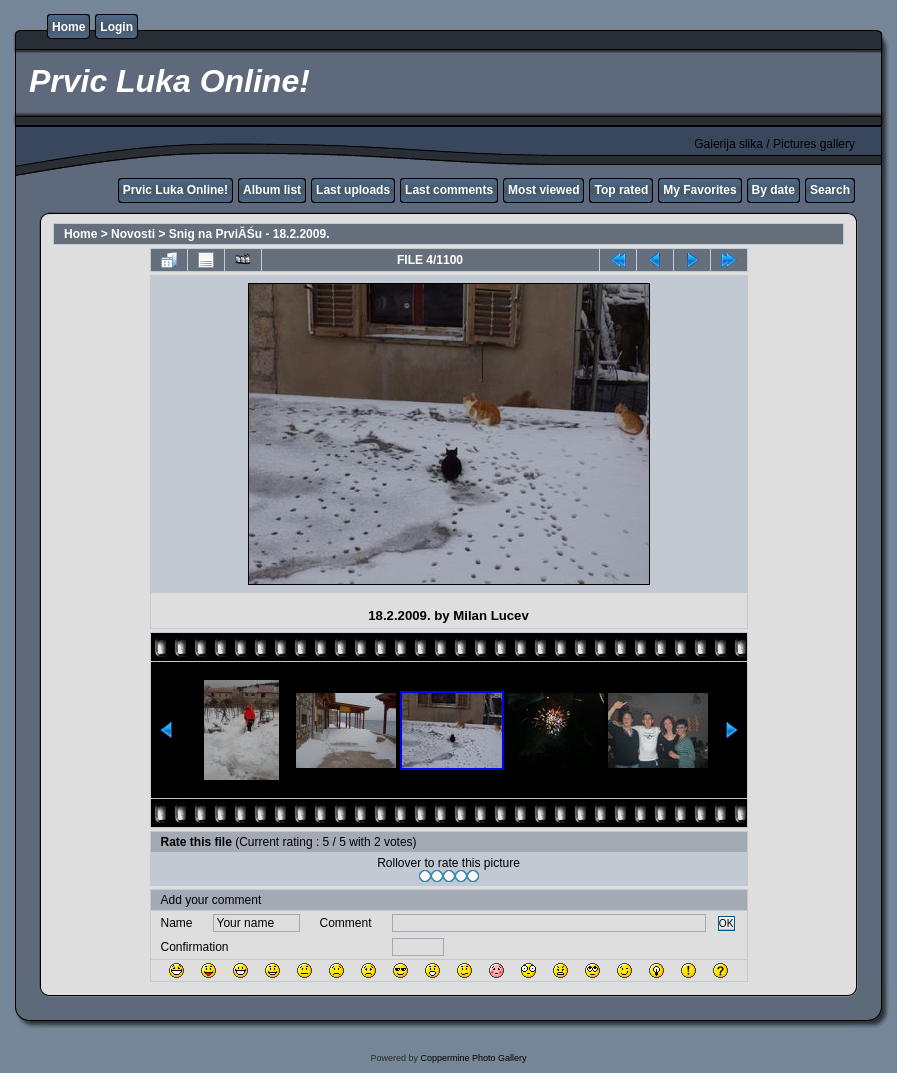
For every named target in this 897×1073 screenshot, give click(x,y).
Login (116, 27)
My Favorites (699, 190)
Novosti (133, 234)
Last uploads (353, 190)
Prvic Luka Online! (175, 190)
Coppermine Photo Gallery (473, 1058)
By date (773, 190)
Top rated (621, 190)
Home (68, 27)
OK (726, 923)
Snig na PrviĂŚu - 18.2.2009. (249, 234)
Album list (272, 190)
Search (830, 190)
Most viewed (543, 190)
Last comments (449, 190)
